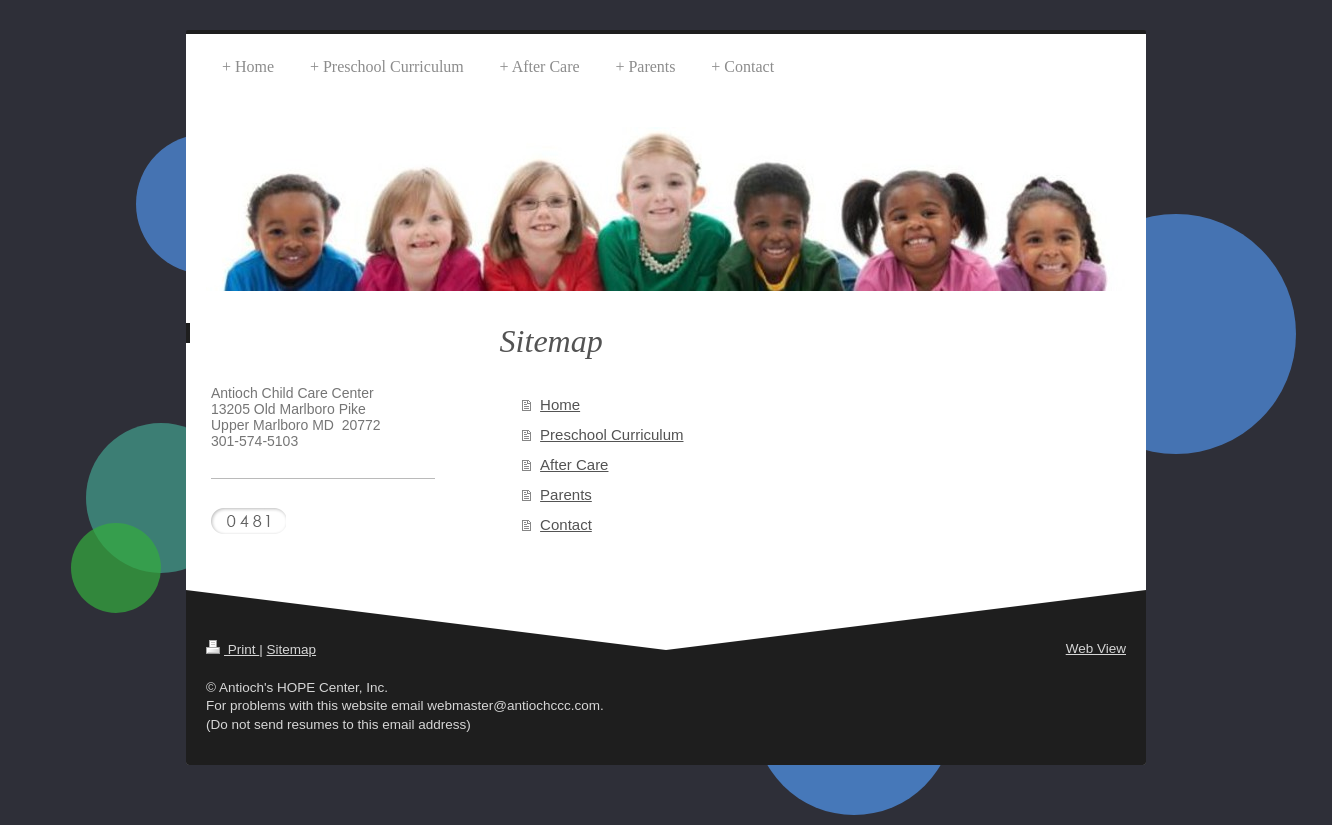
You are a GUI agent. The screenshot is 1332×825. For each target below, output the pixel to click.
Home (560, 404)
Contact (566, 524)
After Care (574, 464)
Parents (566, 494)
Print (232, 649)
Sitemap (292, 649)
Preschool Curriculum (611, 434)
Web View (1096, 648)
